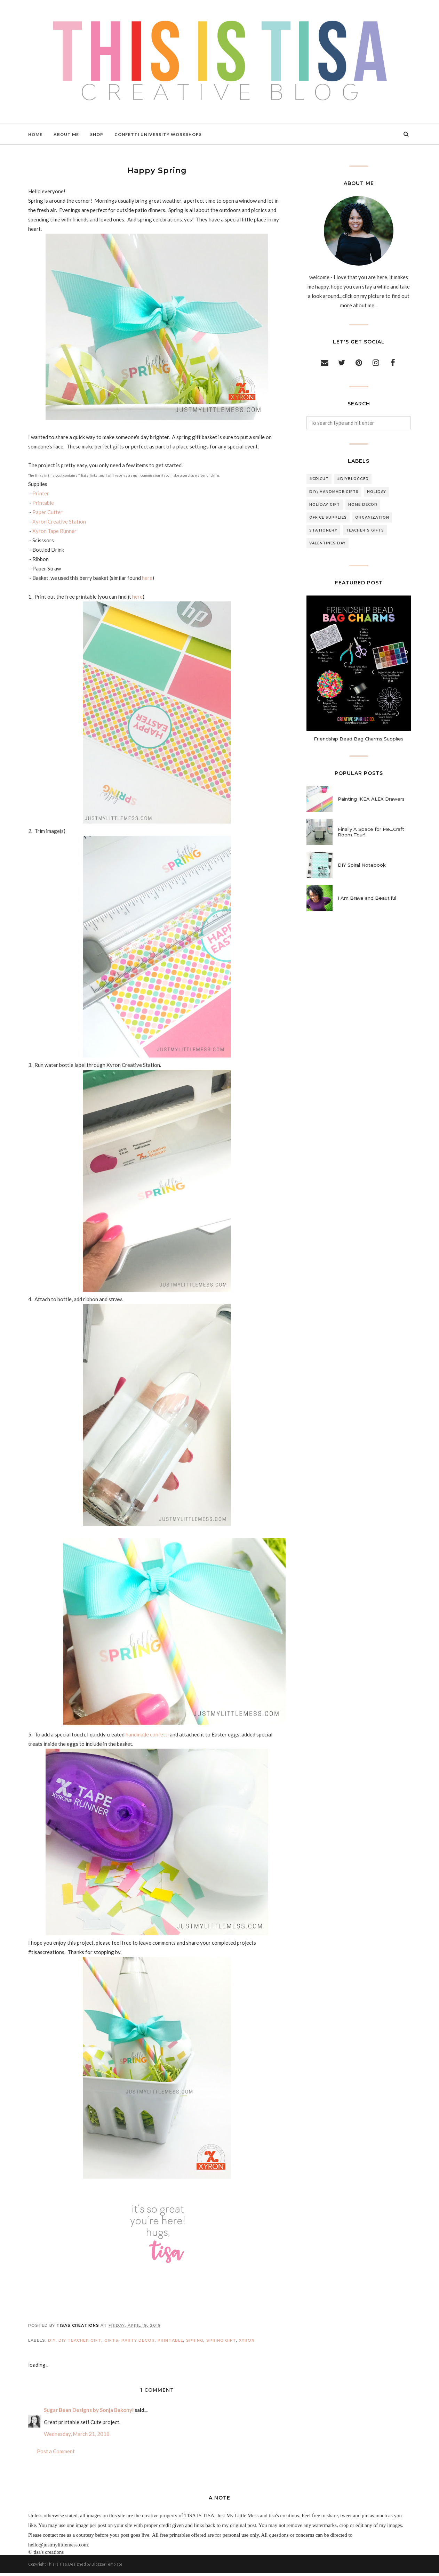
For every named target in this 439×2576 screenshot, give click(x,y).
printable (170, 2343)
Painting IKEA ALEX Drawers (371, 799)
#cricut (319, 479)
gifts (111, 2343)
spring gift (221, 2343)
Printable (43, 503)
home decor (362, 504)
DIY (52, 2343)
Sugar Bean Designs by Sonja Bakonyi (89, 2413)
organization (372, 517)
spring (194, 2343)
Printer (40, 493)
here (147, 578)
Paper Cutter (47, 512)
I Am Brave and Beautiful (367, 898)
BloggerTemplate (106, 2567)
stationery (323, 530)
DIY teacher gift (80, 2343)
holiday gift (324, 504)
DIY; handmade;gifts (334, 491)
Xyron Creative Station (59, 521)
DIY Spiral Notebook (362, 865)
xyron (247, 2343)
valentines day (327, 543)
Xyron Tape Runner (54, 531)
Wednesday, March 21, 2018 (77, 2437)
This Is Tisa (57, 2567)
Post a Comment (56, 2454)
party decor (138, 2343)
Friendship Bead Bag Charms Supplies (359, 739)
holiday (376, 491)
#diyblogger (353, 479)
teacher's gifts (365, 530)
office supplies (328, 517)
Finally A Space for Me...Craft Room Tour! (371, 831)
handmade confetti (148, 1737)
